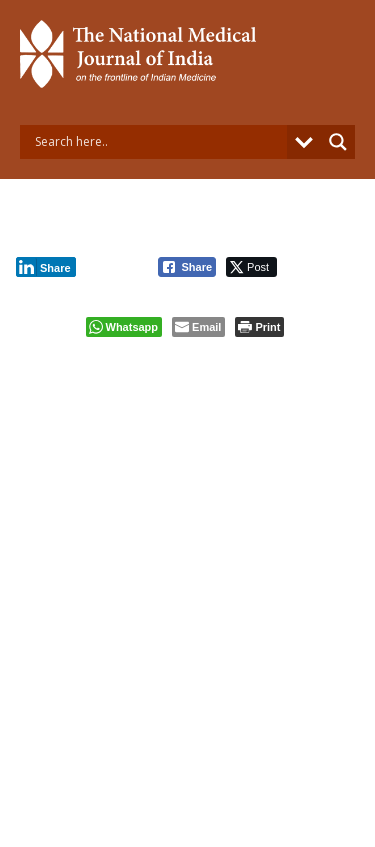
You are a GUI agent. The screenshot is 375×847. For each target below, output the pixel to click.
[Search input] (158, 142)
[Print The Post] (259, 327)
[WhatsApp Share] (124, 327)
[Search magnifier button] (338, 142)
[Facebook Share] (187, 267)
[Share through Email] (198, 327)
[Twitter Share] (251, 267)
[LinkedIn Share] (46, 267)
